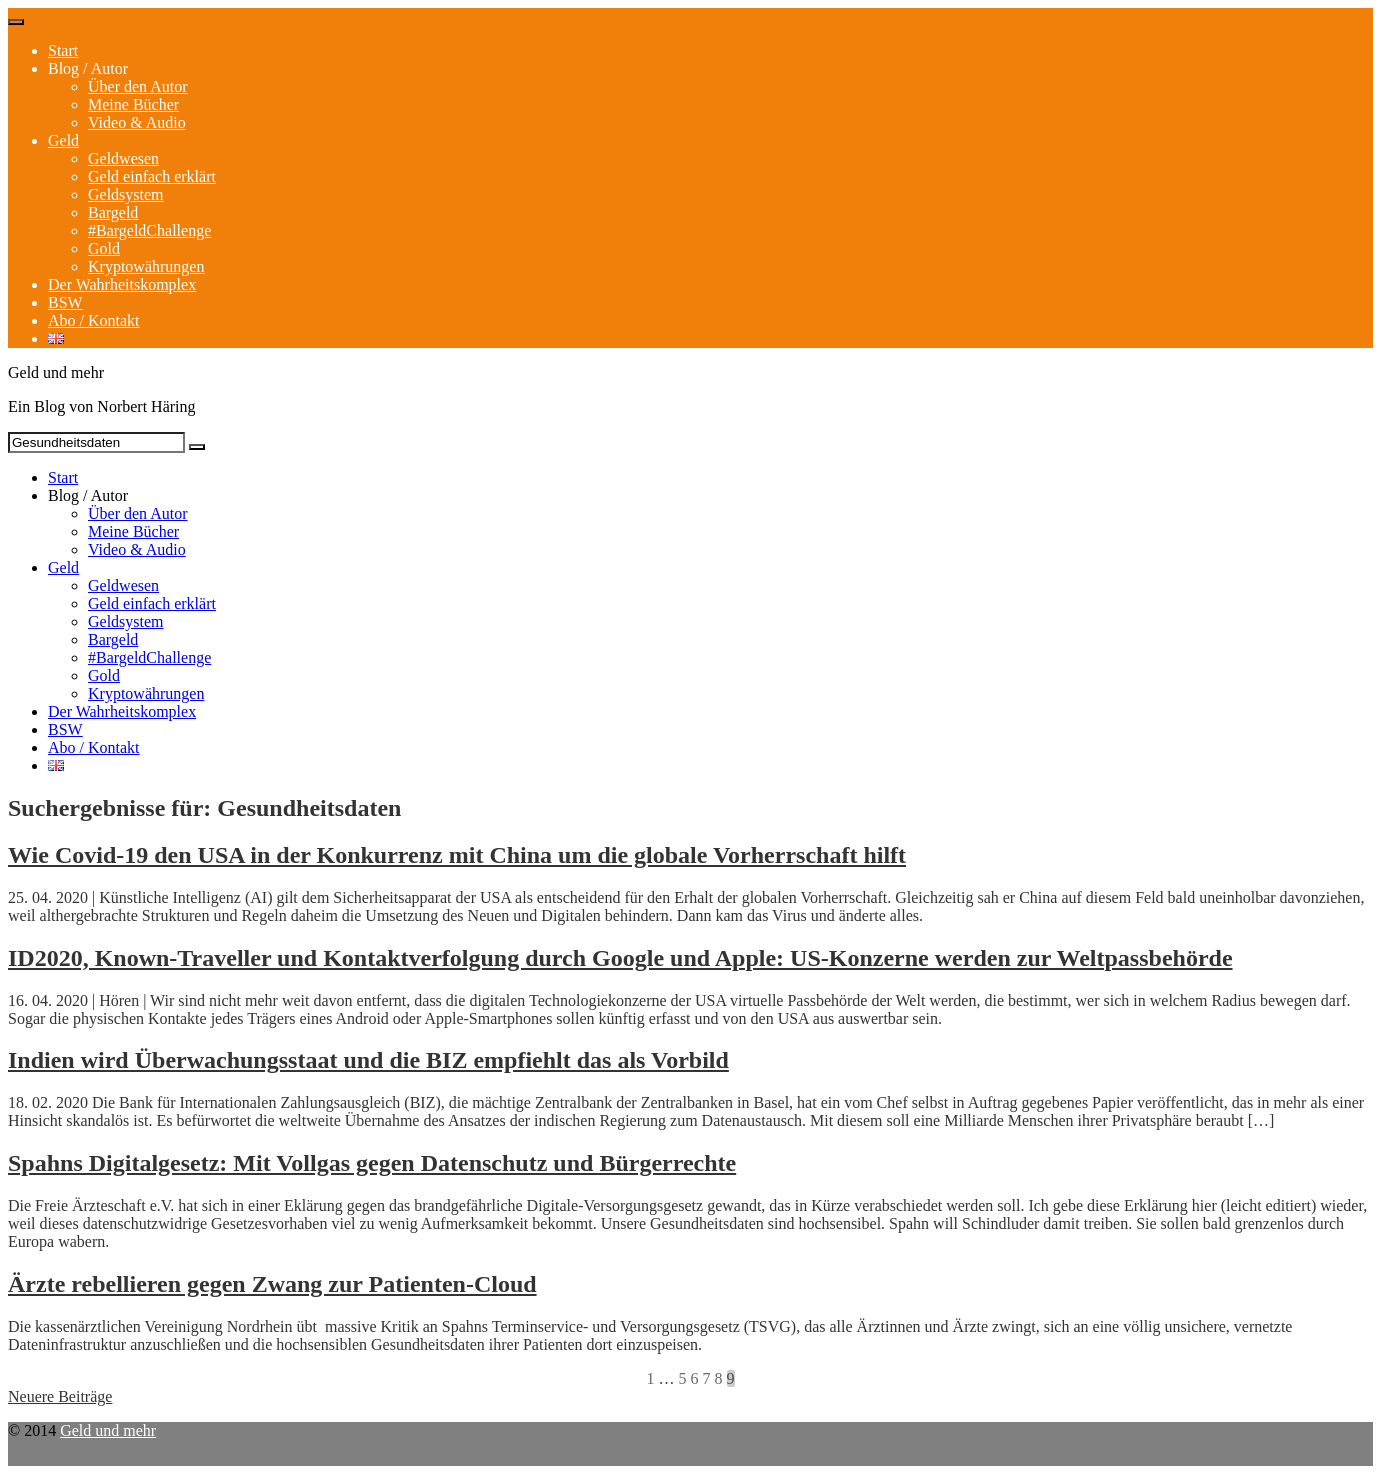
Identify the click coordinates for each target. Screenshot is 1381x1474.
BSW (65, 302)
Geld (63, 140)
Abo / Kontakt (94, 320)
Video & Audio (137, 122)
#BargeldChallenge (149, 230)
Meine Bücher (133, 104)
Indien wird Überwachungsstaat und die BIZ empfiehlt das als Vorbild (368, 1060)
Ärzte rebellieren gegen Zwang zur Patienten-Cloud (272, 1284)
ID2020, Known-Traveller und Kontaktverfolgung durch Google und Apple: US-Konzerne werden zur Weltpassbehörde (620, 958)
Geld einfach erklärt (152, 176)
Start (63, 50)
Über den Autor (138, 86)
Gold (104, 248)
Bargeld (113, 212)
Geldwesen (123, 158)
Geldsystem (126, 194)
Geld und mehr (108, 1430)
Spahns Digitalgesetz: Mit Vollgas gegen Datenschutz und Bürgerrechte (372, 1163)
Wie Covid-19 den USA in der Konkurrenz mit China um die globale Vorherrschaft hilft (457, 855)
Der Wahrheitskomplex (122, 284)
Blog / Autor (88, 68)
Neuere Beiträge (60, 1396)
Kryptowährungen (146, 266)
